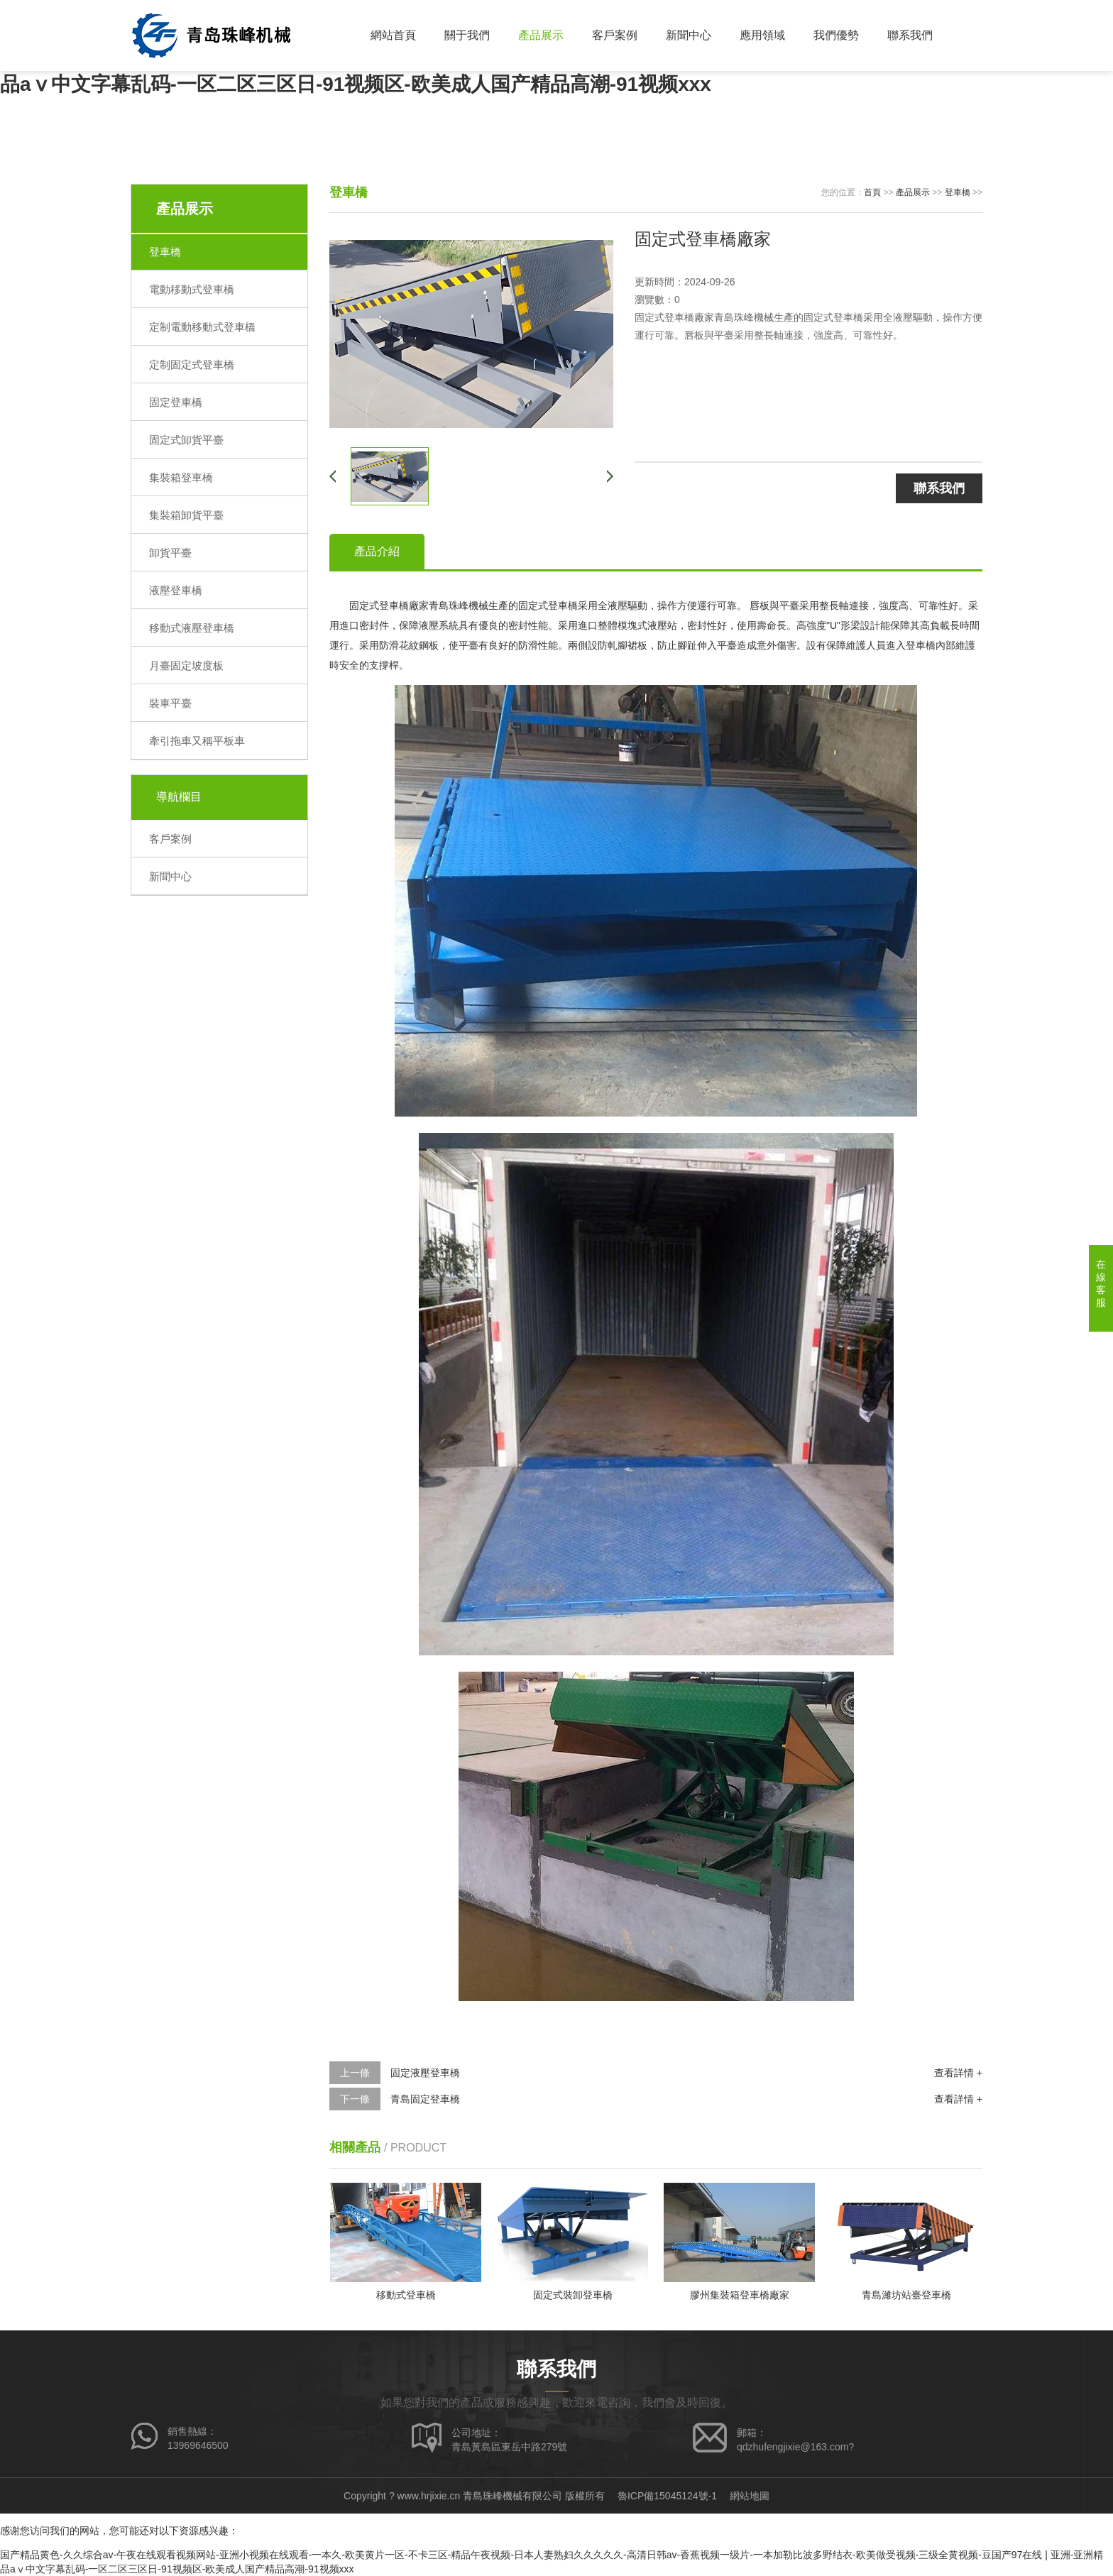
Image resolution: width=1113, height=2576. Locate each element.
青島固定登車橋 (425, 2099)
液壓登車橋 (175, 590)
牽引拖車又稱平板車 (197, 741)
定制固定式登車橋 (191, 364)
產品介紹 (377, 551)
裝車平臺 (170, 703)
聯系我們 (910, 35)
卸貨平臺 (170, 553)
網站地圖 (749, 2495)
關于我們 (467, 35)
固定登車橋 (175, 402)
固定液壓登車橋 (425, 2072)
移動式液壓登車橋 (191, 628)
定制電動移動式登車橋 (202, 327)
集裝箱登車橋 (181, 477)
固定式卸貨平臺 (186, 440)
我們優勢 (836, 35)
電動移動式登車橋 (191, 289)
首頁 (872, 192)
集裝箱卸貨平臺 (186, 515)
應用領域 (762, 35)
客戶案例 (614, 35)
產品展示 (541, 35)
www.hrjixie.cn (429, 2495)
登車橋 (165, 252)
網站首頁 (393, 35)
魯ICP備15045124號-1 (667, 2495)
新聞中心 (688, 35)
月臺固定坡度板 (186, 665)
